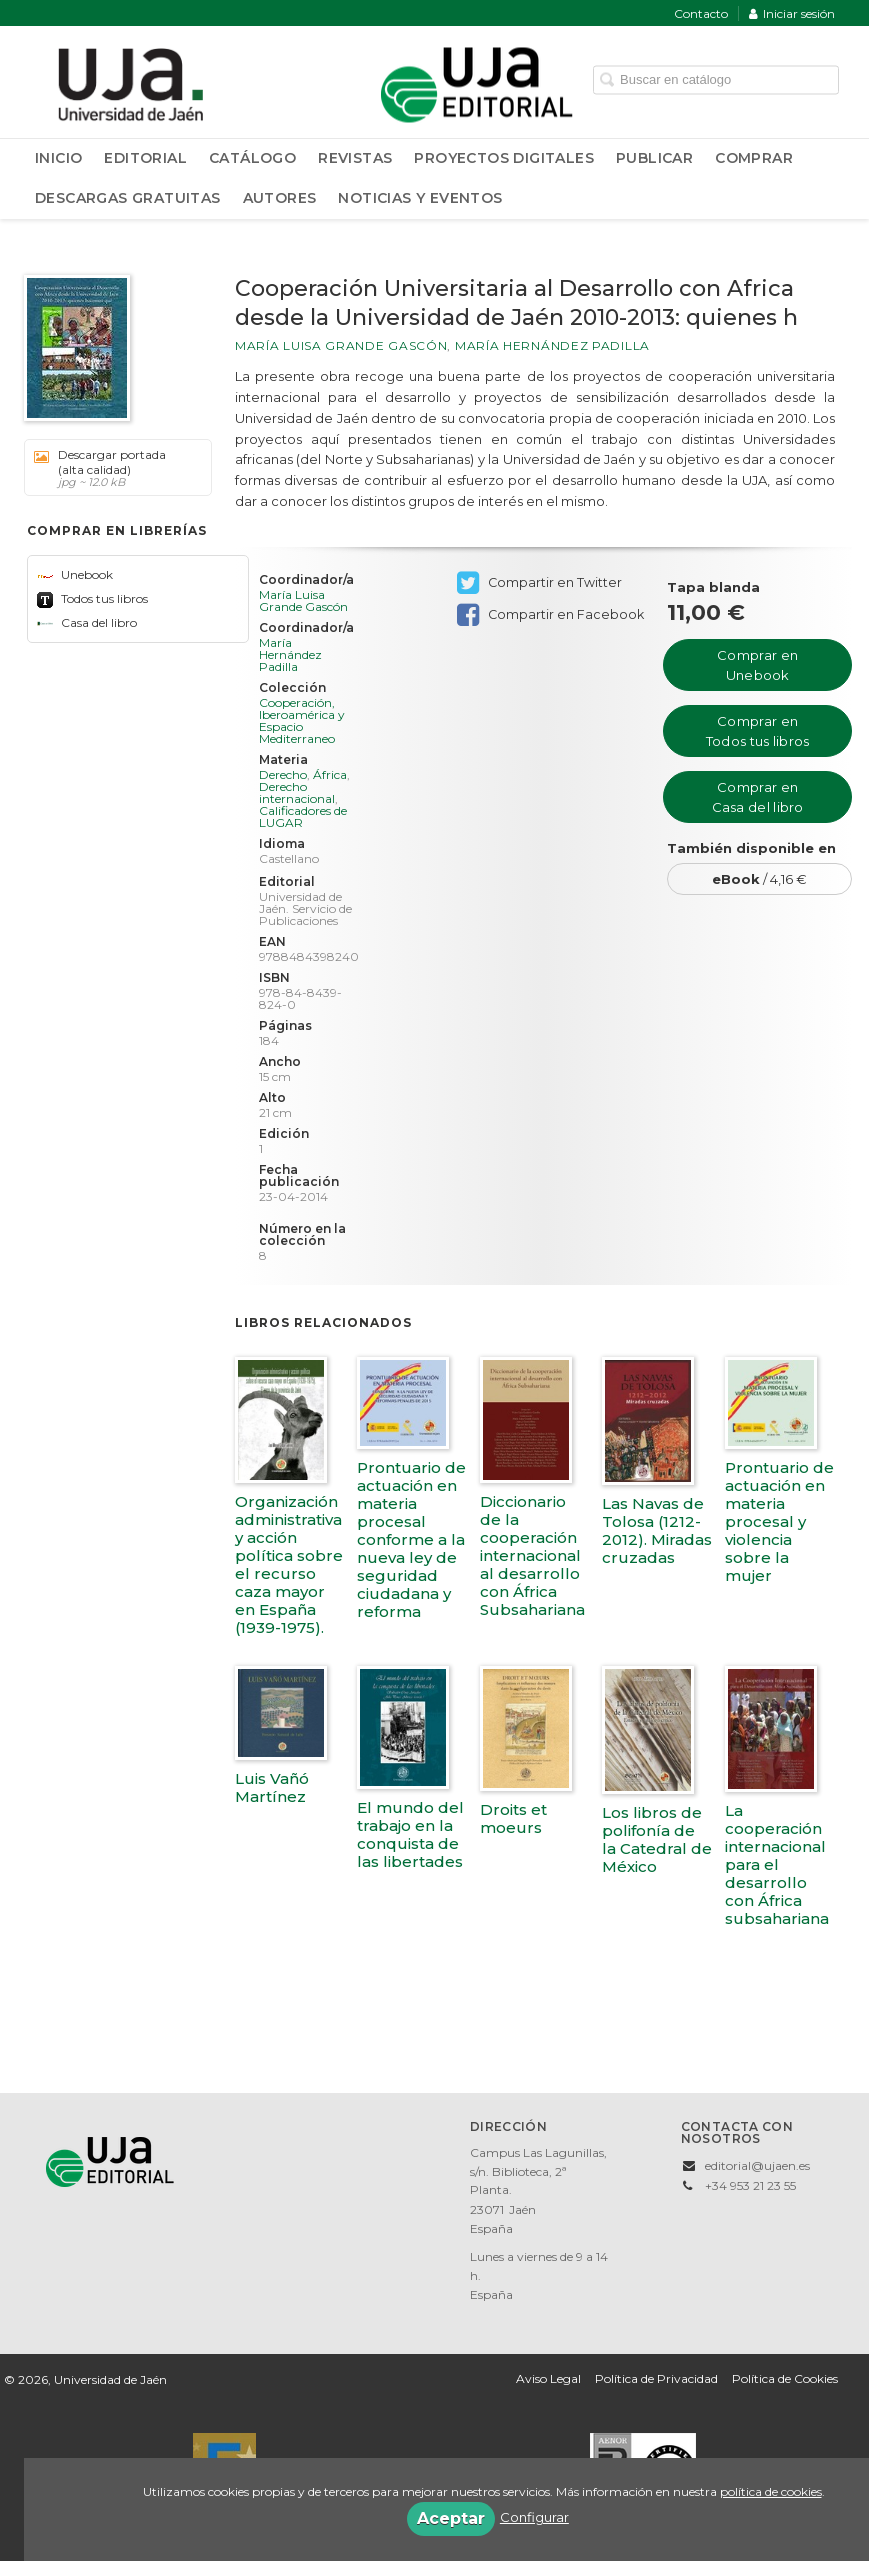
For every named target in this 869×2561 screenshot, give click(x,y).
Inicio (58, 158)
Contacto (701, 13)
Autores (280, 198)
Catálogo (252, 158)
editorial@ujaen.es (757, 2165)
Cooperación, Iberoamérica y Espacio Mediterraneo (302, 721)
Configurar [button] (534, 2517)
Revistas (355, 158)
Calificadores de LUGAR (303, 816)
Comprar (754, 158)
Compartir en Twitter (539, 583)
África (330, 774)
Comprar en (757, 665)
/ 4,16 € (759, 879)
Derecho (283, 774)
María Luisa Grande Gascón (341, 345)
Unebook (75, 574)
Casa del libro (87, 622)
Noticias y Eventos (420, 198)
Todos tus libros (92, 598)
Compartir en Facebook (550, 615)
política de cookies (771, 2491)
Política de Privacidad (656, 2378)
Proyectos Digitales (504, 158)
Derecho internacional (297, 792)
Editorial (145, 158)
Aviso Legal (548, 2378)
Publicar (654, 158)
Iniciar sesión (792, 13)
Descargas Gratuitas (128, 198)
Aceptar (451, 2518)
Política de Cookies (785, 2378)
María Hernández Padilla (552, 345)
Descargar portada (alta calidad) (111, 468)
